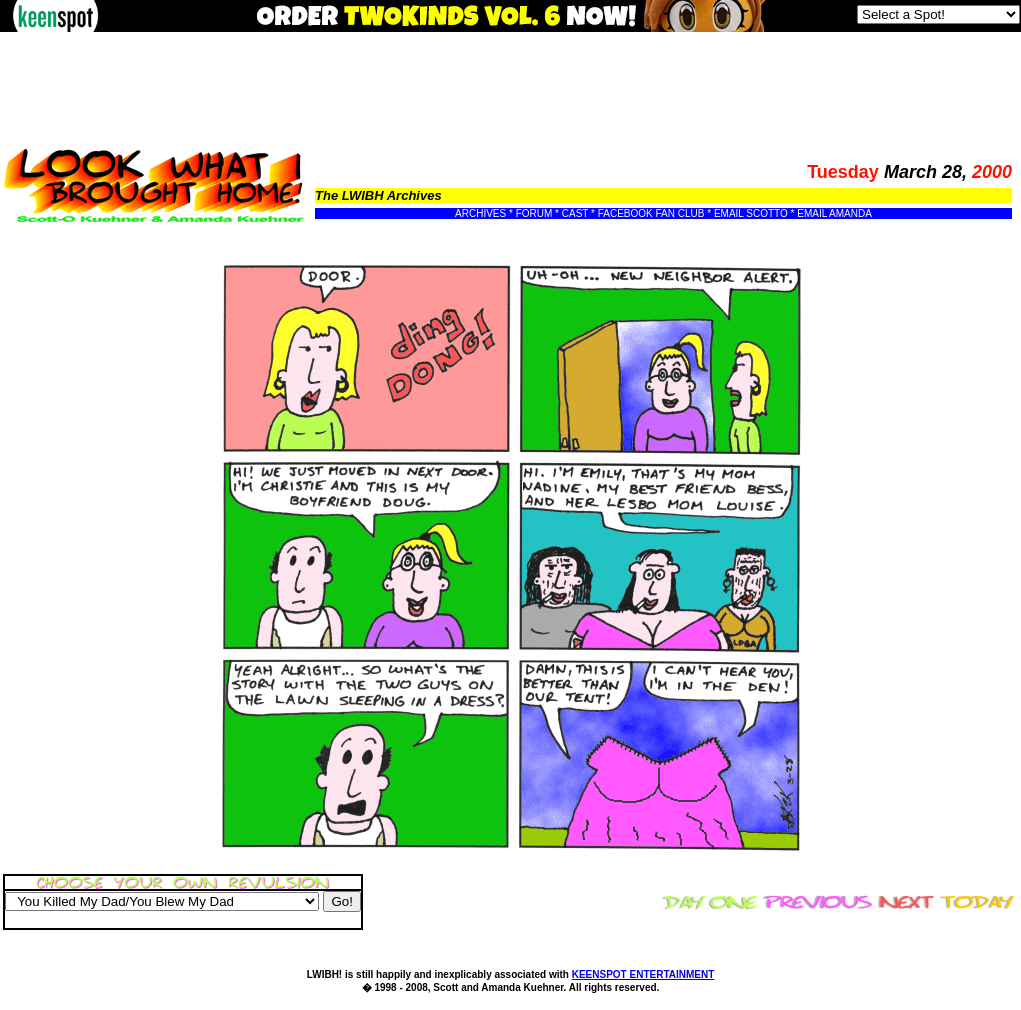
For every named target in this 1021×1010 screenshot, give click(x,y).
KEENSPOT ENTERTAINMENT (643, 974)
